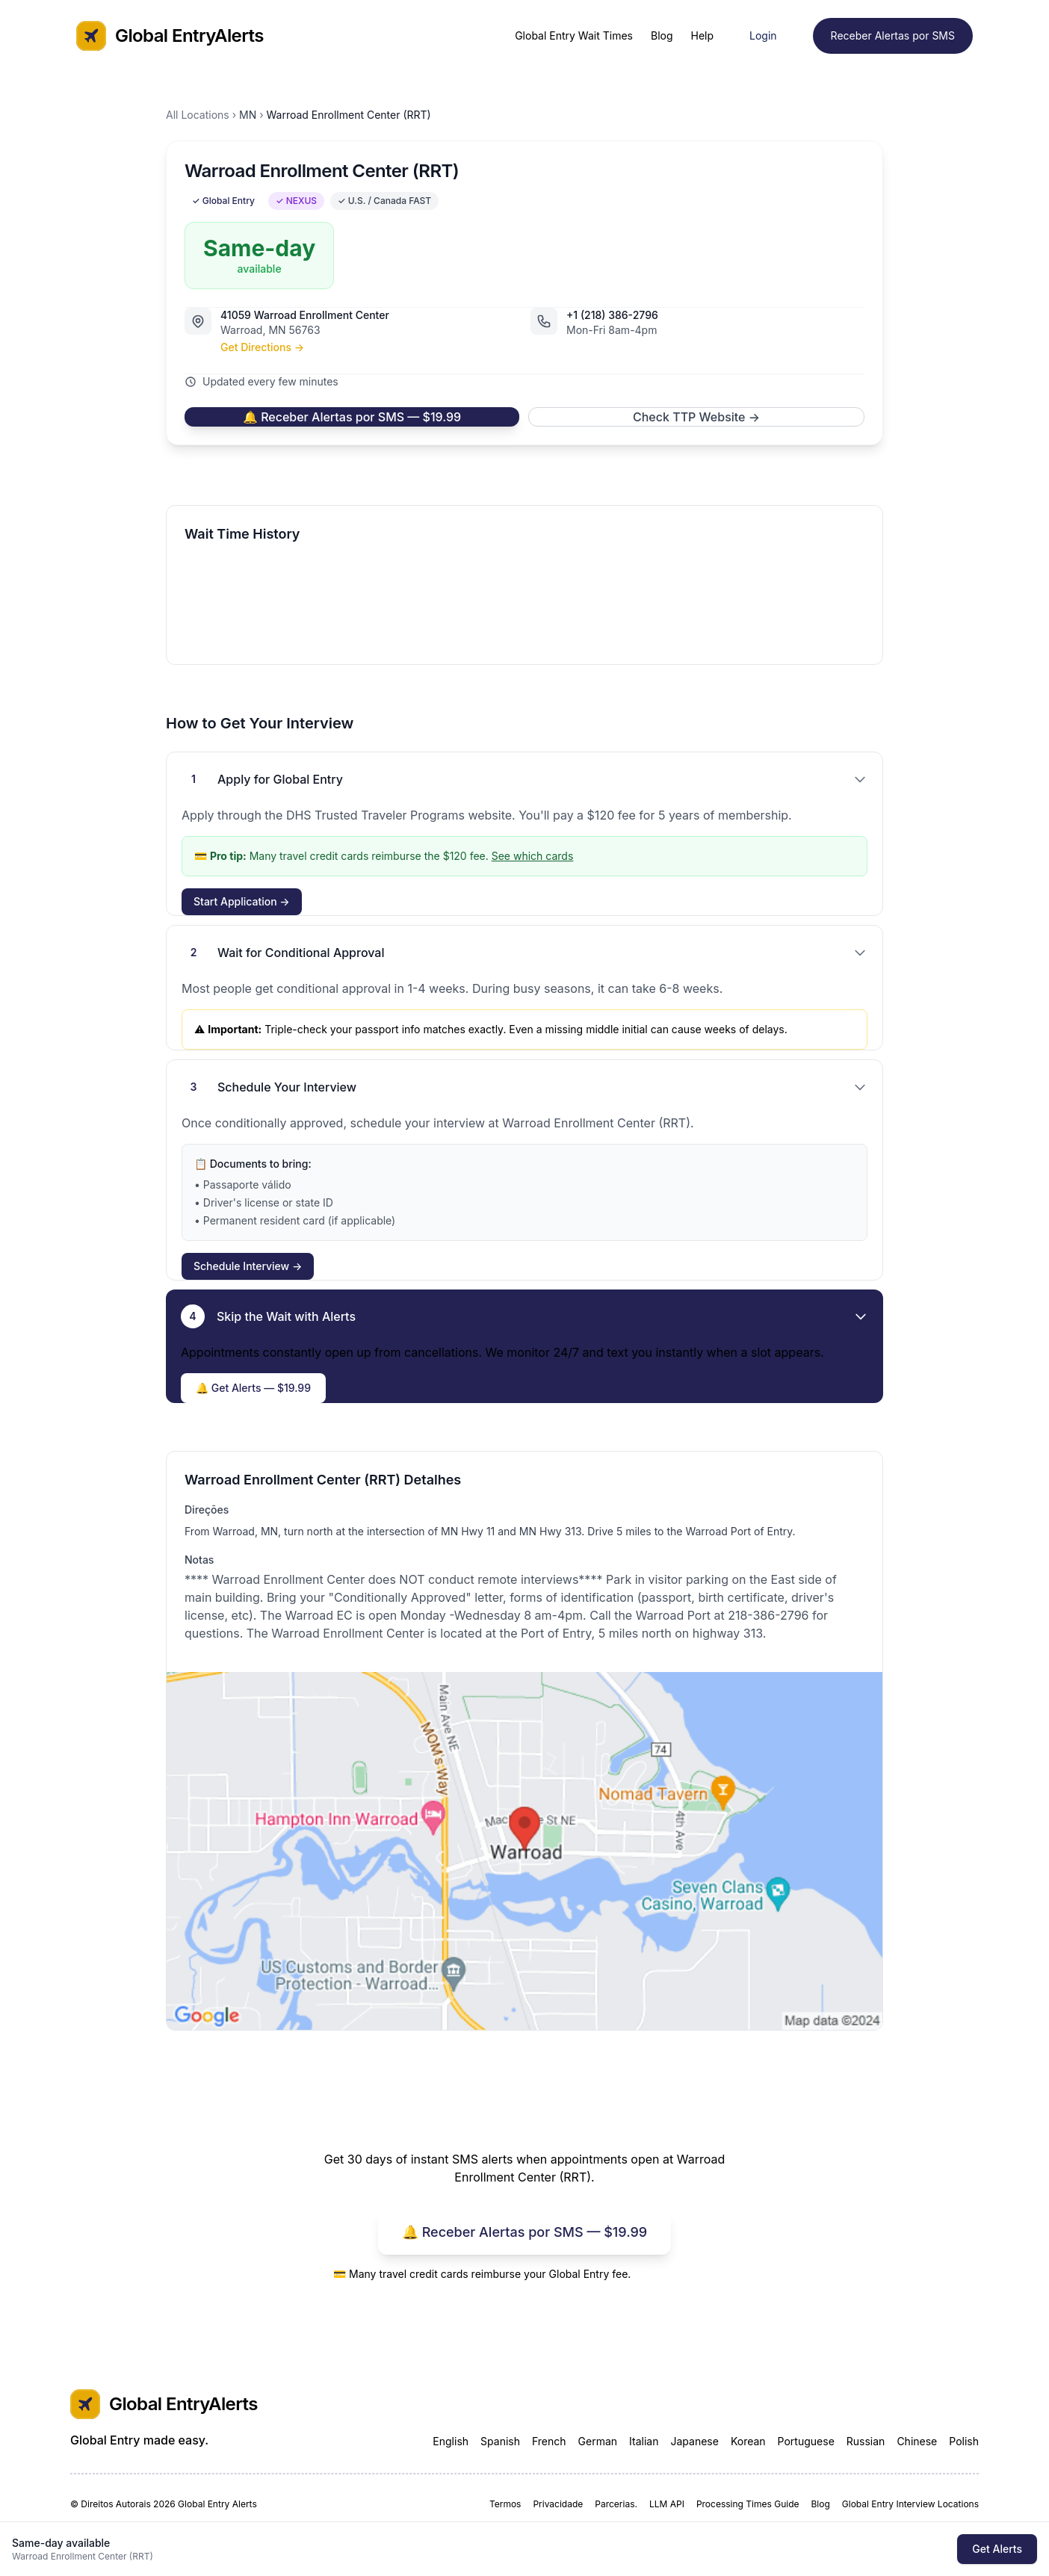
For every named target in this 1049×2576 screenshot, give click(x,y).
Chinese (917, 2441)
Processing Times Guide (747, 2504)
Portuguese (806, 2441)
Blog (662, 35)
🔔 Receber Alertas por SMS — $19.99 (352, 416)
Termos (505, 2504)
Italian (643, 2441)
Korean (748, 2441)
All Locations (197, 114)
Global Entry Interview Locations (910, 2504)
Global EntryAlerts (170, 36)
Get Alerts (997, 2548)
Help (702, 35)
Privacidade (558, 2504)
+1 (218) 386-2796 (612, 315)
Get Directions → (262, 347)
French (549, 2441)
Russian (866, 2441)
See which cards (533, 855)
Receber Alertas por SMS (893, 35)
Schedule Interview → (248, 1266)
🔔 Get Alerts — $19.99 (253, 1387)
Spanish (500, 2441)
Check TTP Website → (696, 416)
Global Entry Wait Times (574, 35)
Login (763, 35)
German (598, 2441)
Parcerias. (616, 2504)
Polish (964, 2441)
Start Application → (242, 901)
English (450, 2441)
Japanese (694, 2441)
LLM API (666, 2504)
